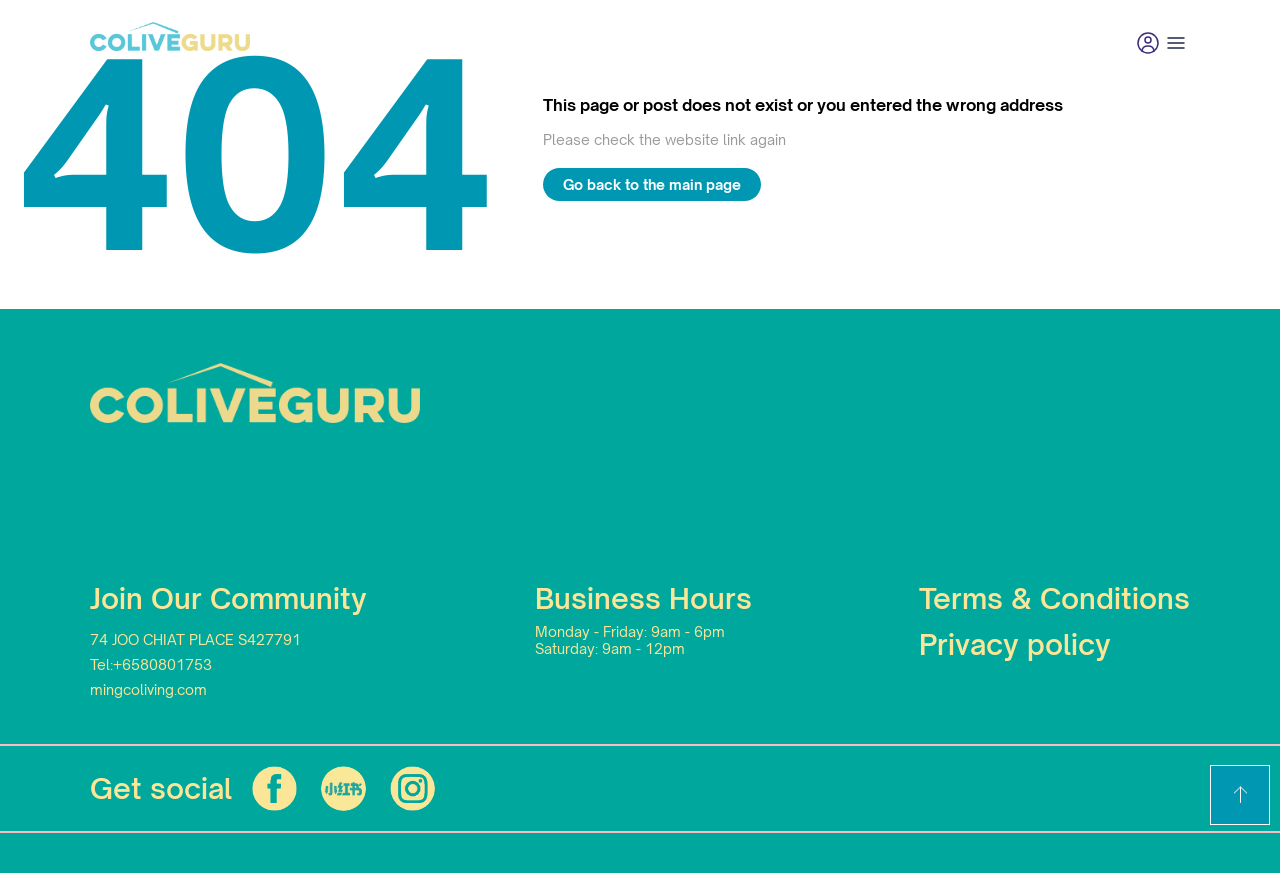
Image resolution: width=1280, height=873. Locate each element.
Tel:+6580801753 (151, 664)
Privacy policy (1015, 644)
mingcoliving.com (148, 689)
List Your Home (927, 42)
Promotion (659, 42)
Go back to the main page (652, 184)
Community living (508, 42)
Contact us (784, 42)
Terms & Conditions (1054, 598)
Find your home (338, 42)
